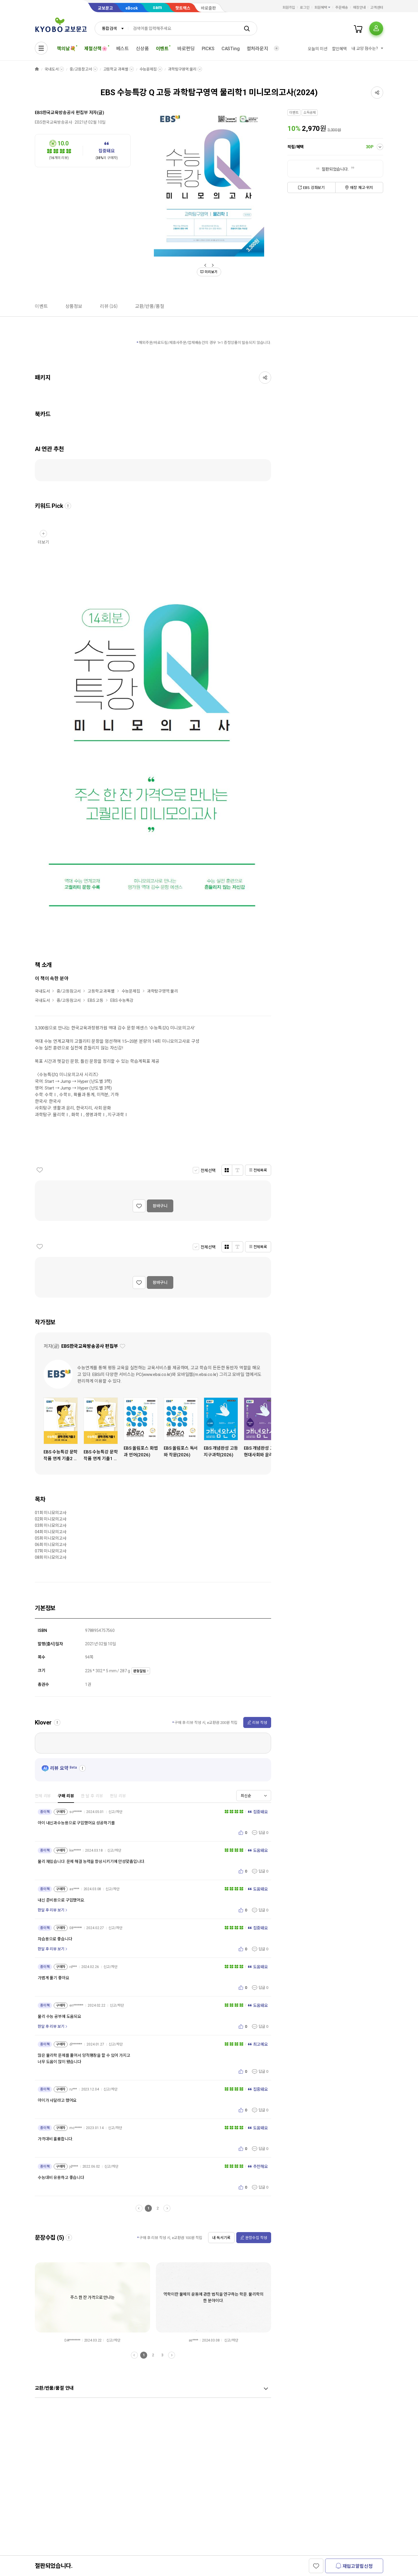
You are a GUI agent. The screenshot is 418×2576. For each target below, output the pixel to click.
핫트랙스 (182, 8)
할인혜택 (339, 48)
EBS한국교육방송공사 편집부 (61, 112)
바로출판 (208, 8)
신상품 (142, 48)
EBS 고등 (95, 1000)
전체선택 (208, 1170)
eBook (131, 8)
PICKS (208, 48)
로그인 (304, 8)
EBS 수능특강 (122, 1000)
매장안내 (359, 8)
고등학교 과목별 (115, 69)
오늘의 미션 (317, 48)
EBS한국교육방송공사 (53, 122)
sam (157, 7)
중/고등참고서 (81, 69)
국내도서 (51, 69)
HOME (37, 69)
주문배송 (341, 8)
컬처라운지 (257, 48)
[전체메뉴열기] (41, 48)
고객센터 (376, 8)
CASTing (230, 48)
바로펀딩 (185, 48)
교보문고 (105, 8)
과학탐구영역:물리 (182, 69)
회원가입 (288, 8)
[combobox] (111, 28)
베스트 (122, 48)
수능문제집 (148, 69)
